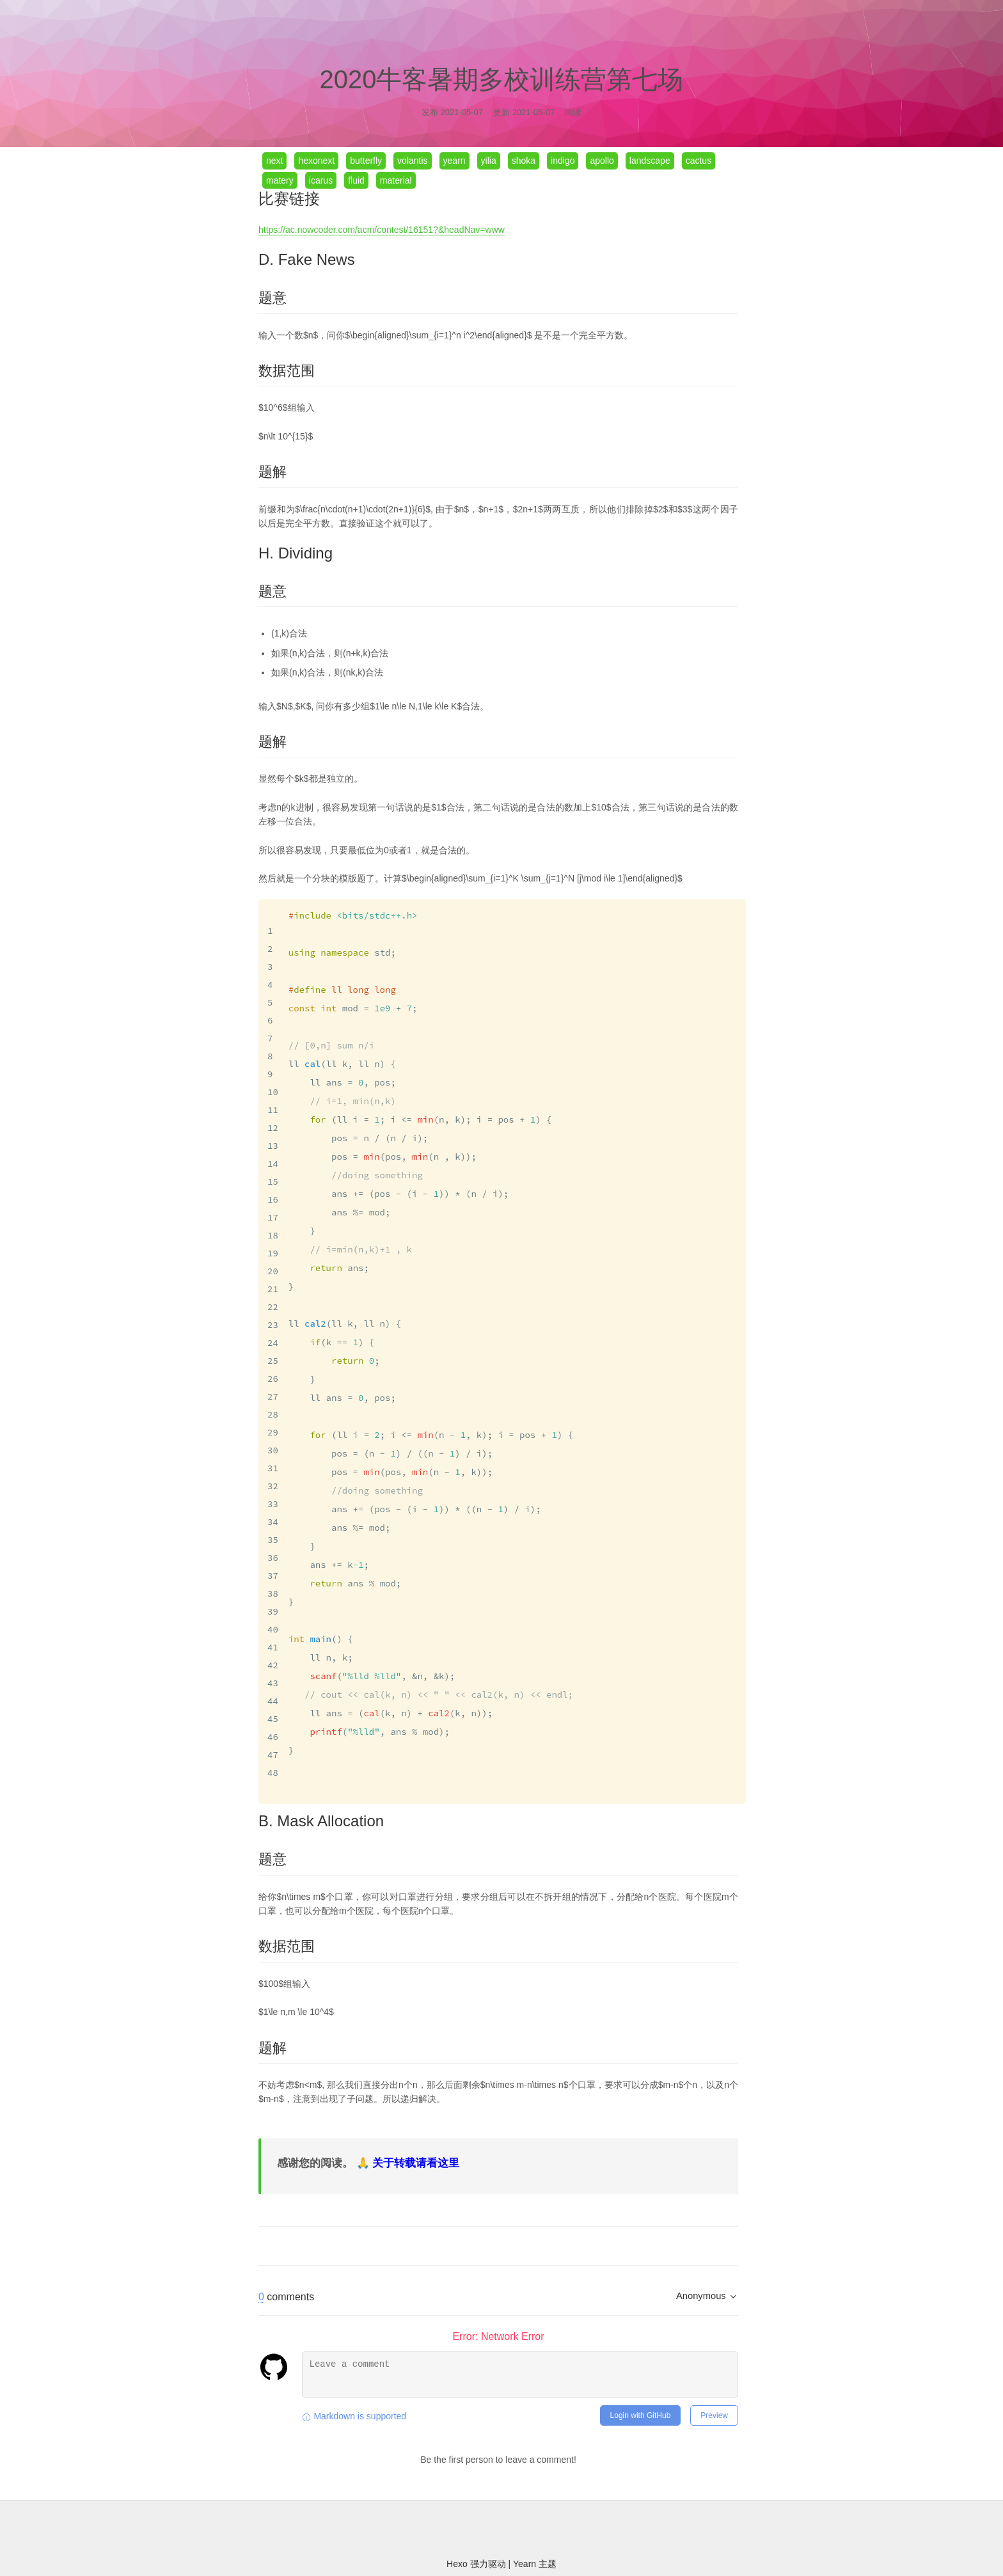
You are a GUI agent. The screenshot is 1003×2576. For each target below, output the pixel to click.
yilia (488, 160)
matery (280, 180)
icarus (321, 180)
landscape (649, 160)
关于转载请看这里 (415, 2132)
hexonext (316, 160)
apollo (601, 160)
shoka (523, 160)
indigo (562, 160)
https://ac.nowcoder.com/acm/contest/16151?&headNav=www (381, 230)
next (274, 160)
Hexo (458, 2533)
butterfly (366, 160)
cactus (698, 160)
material (396, 180)
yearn (454, 160)
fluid (356, 180)
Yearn (526, 2533)
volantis (412, 160)
